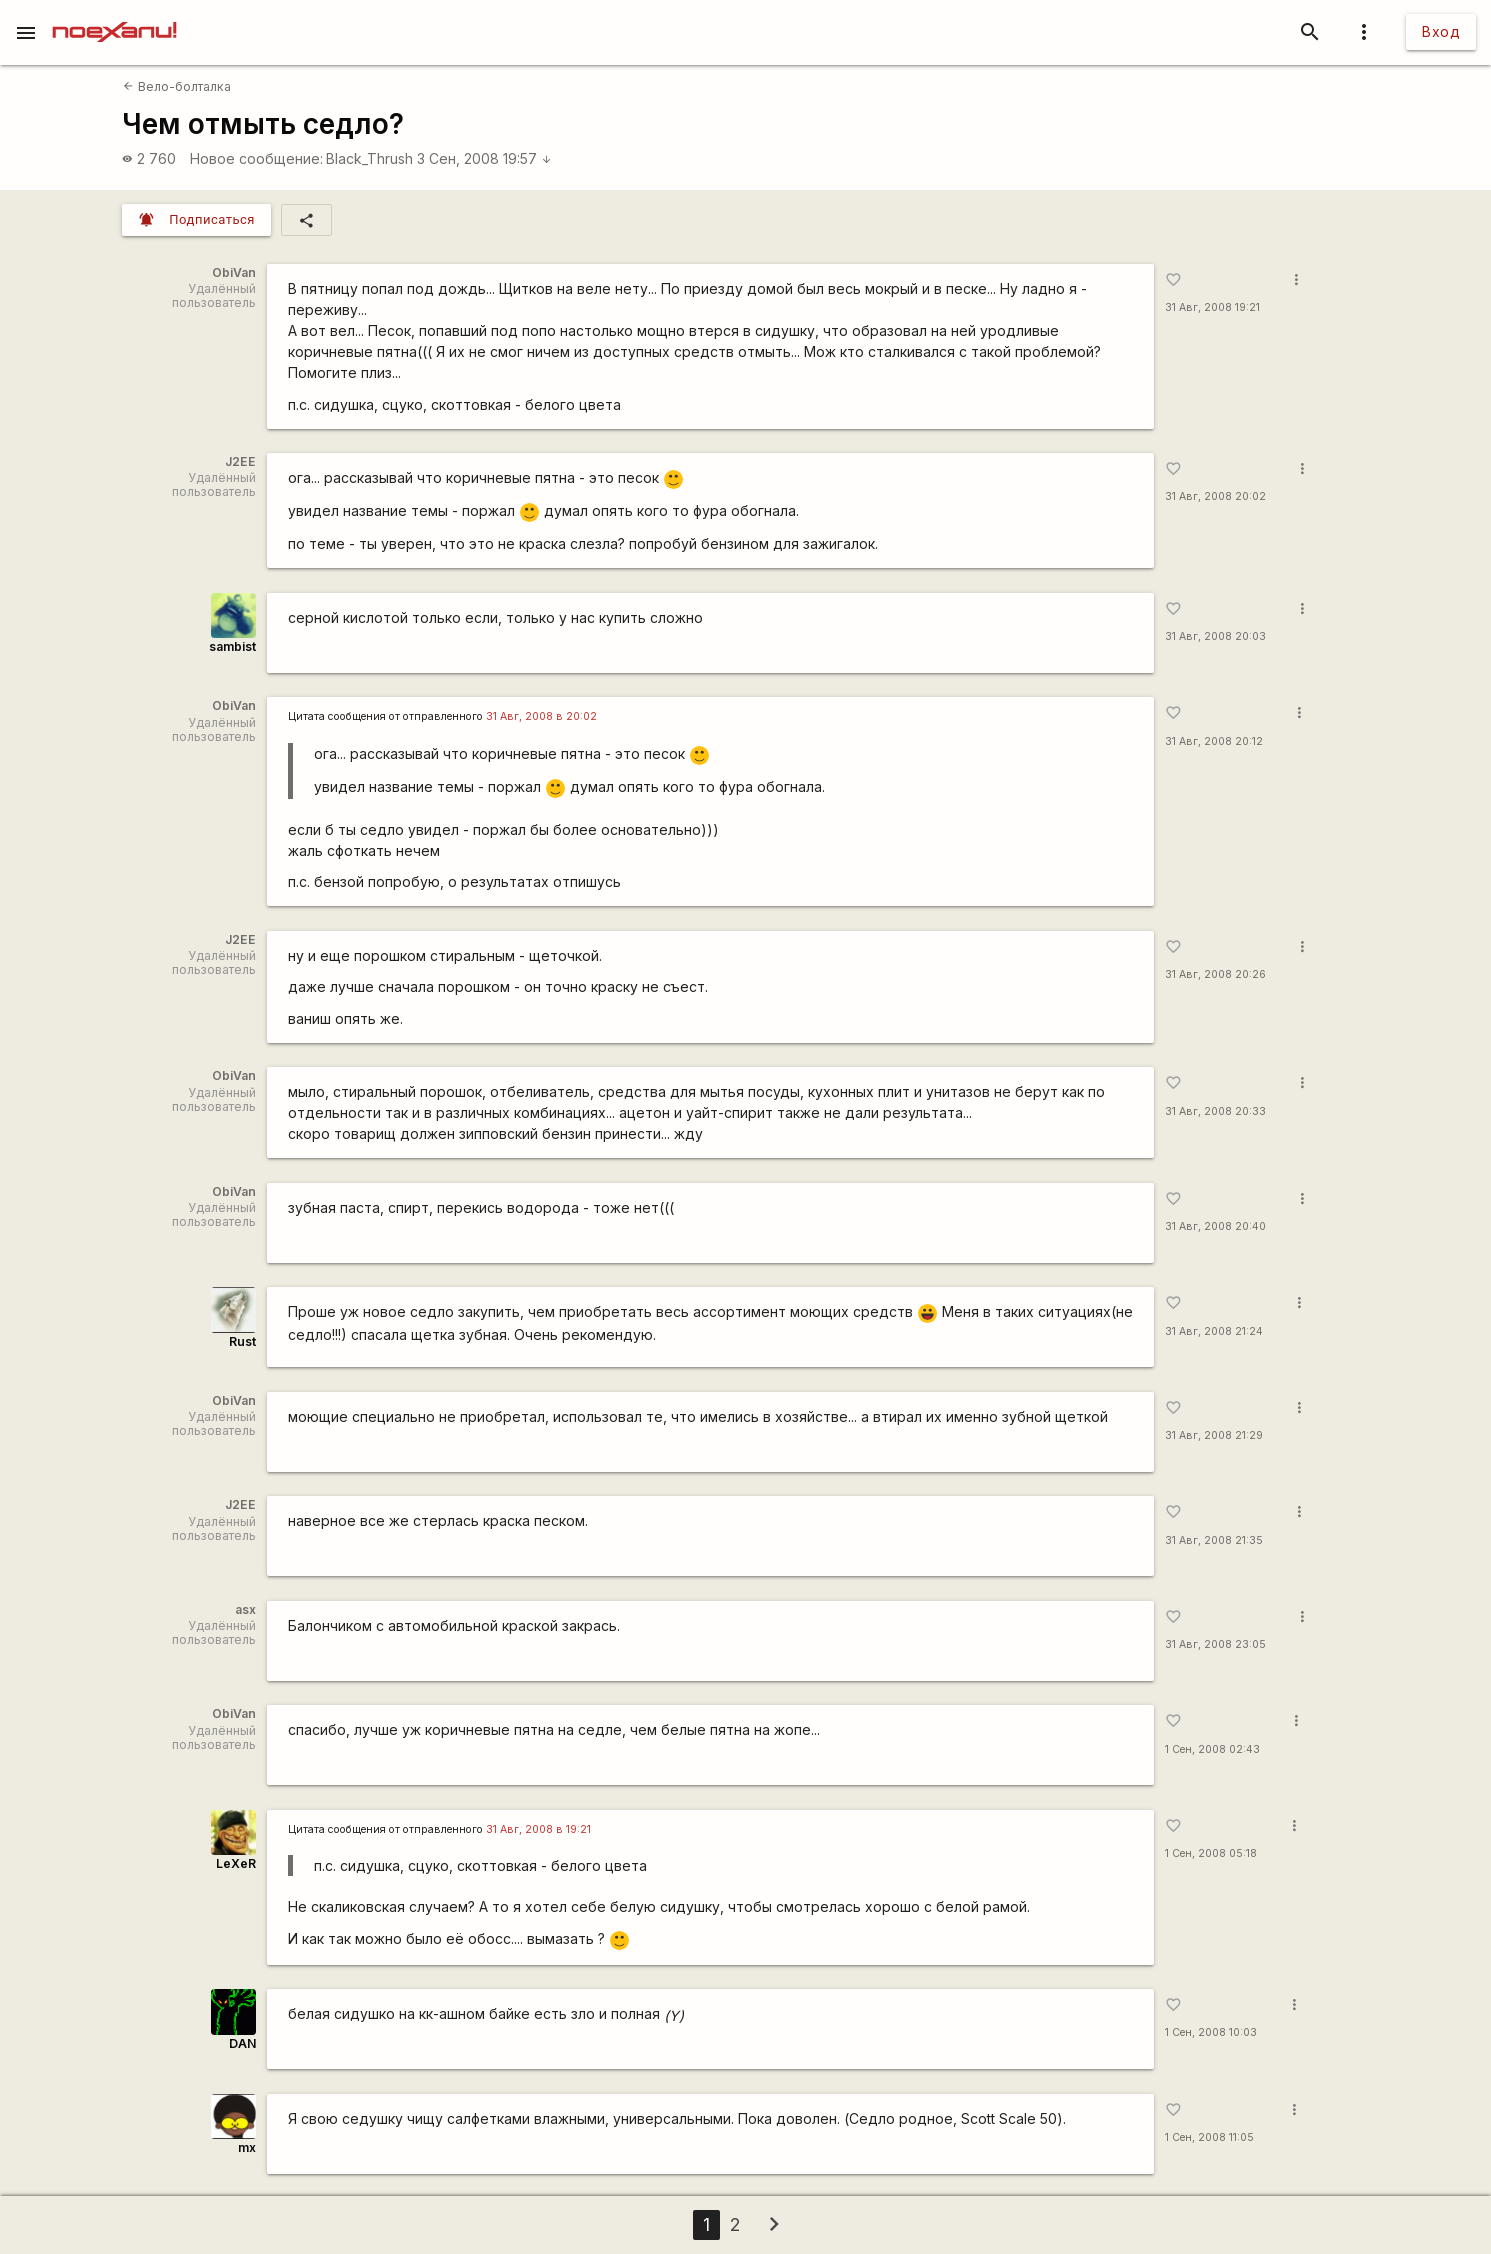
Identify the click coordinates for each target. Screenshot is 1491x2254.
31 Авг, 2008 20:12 (1214, 741)
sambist (232, 646)
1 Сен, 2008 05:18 (1211, 1853)
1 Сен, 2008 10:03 (1211, 2032)
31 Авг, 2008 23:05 (1215, 1644)
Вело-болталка (176, 86)
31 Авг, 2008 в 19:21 (538, 1829)
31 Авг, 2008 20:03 (1215, 636)
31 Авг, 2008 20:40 (1215, 1226)
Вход (1441, 31)
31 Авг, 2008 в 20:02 (541, 716)
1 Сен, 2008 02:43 (1212, 1749)
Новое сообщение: (256, 158)
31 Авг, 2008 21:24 (1214, 1331)
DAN (242, 2043)
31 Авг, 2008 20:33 (1215, 1111)
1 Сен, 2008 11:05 (1209, 2137)
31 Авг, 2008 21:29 (1214, 1435)
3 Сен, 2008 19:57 (484, 158)
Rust (242, 1341)
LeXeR (236, 1863)
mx (247, 2147)
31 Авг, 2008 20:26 (1215, 974)
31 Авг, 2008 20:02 (1215, 496)
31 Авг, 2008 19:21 (1212, 307)
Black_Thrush (369, 158)
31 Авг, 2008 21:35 (1214, 1540)
